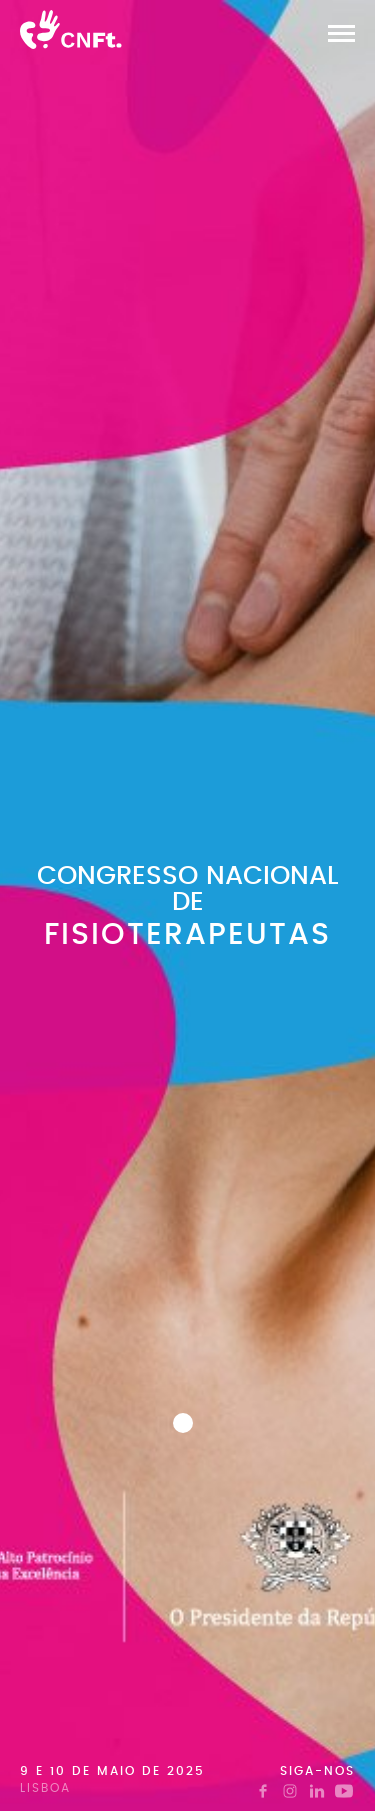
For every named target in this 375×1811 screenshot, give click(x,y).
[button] (341, 33)
